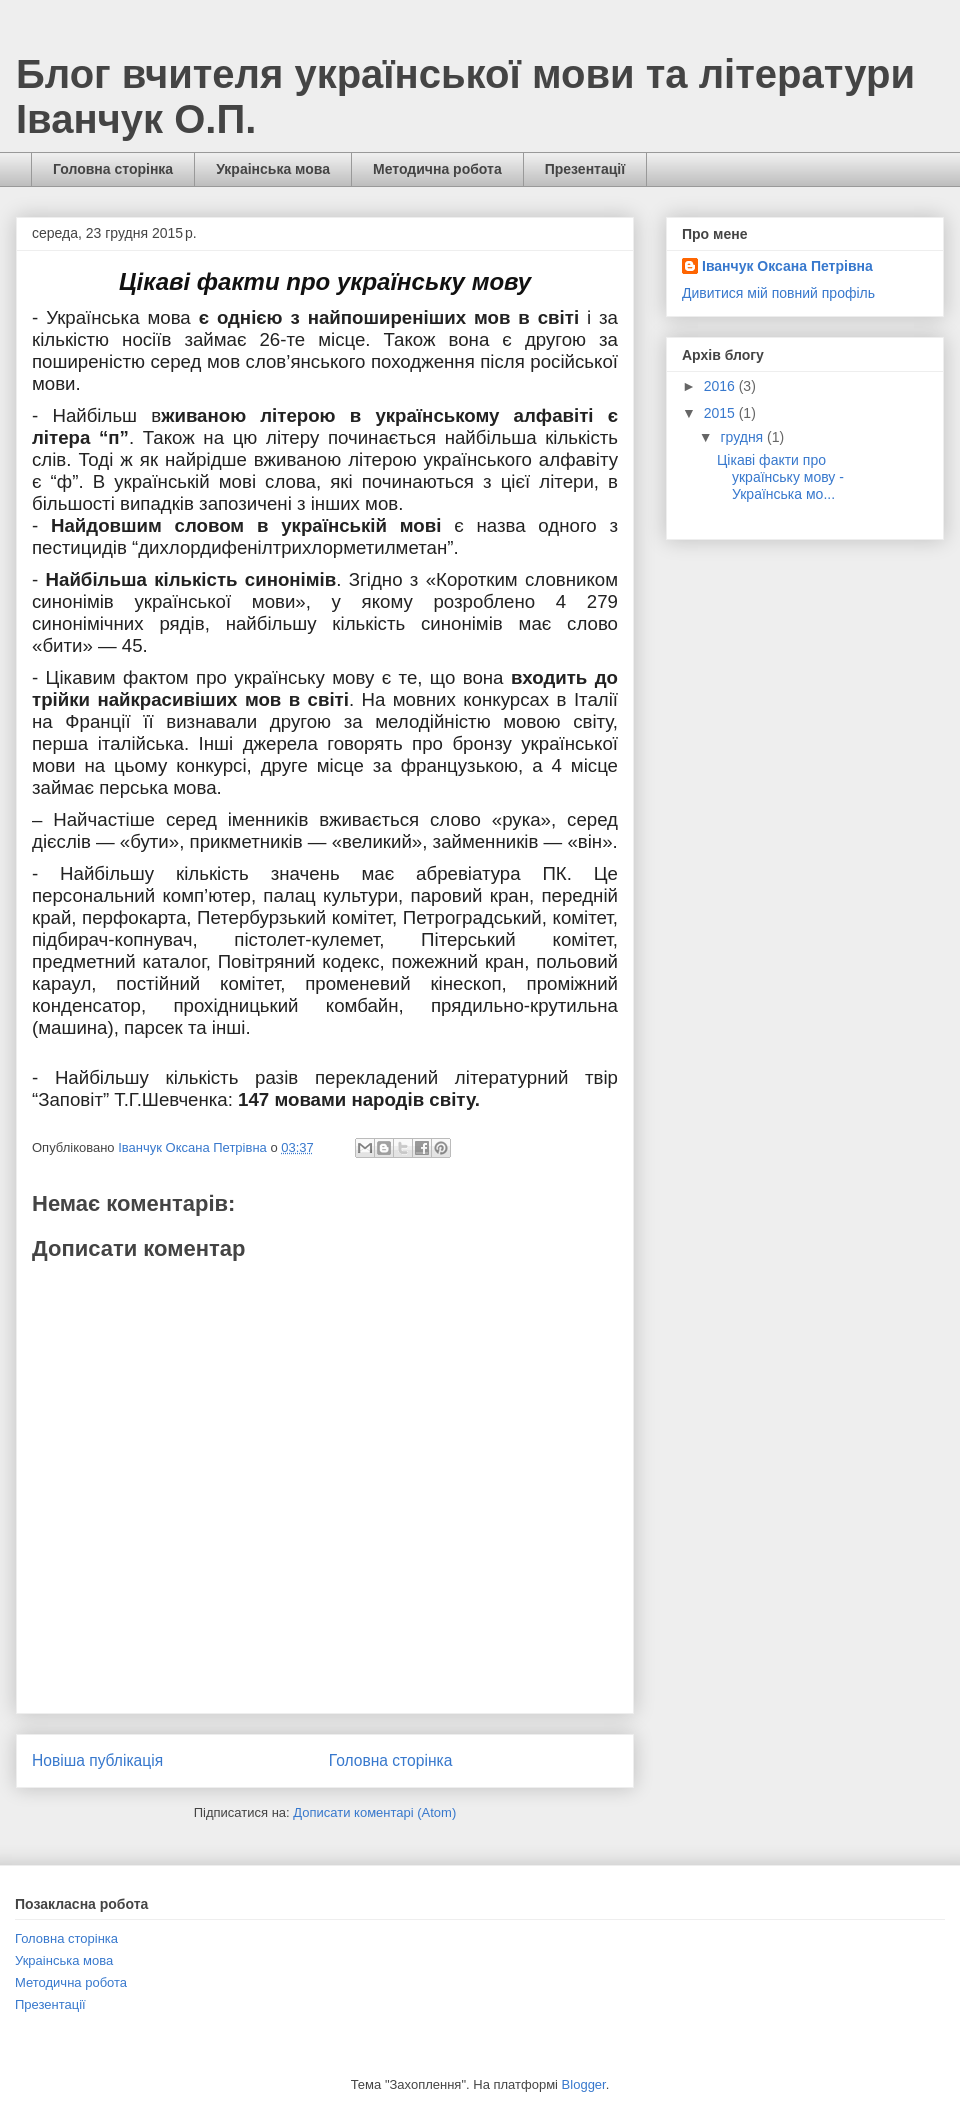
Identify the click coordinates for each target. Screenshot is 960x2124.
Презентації (585, 169)
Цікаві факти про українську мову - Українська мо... (780, 477)
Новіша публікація (97, 1760)
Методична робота (437, 169)
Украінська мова (273, 169)
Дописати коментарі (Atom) (374, 1812)
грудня (743, 437)
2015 (721, 413)
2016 (721, 386)
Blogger (584, 2084)
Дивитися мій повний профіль (778, 293)
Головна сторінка (113, 169)
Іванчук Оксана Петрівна (787, 266)
